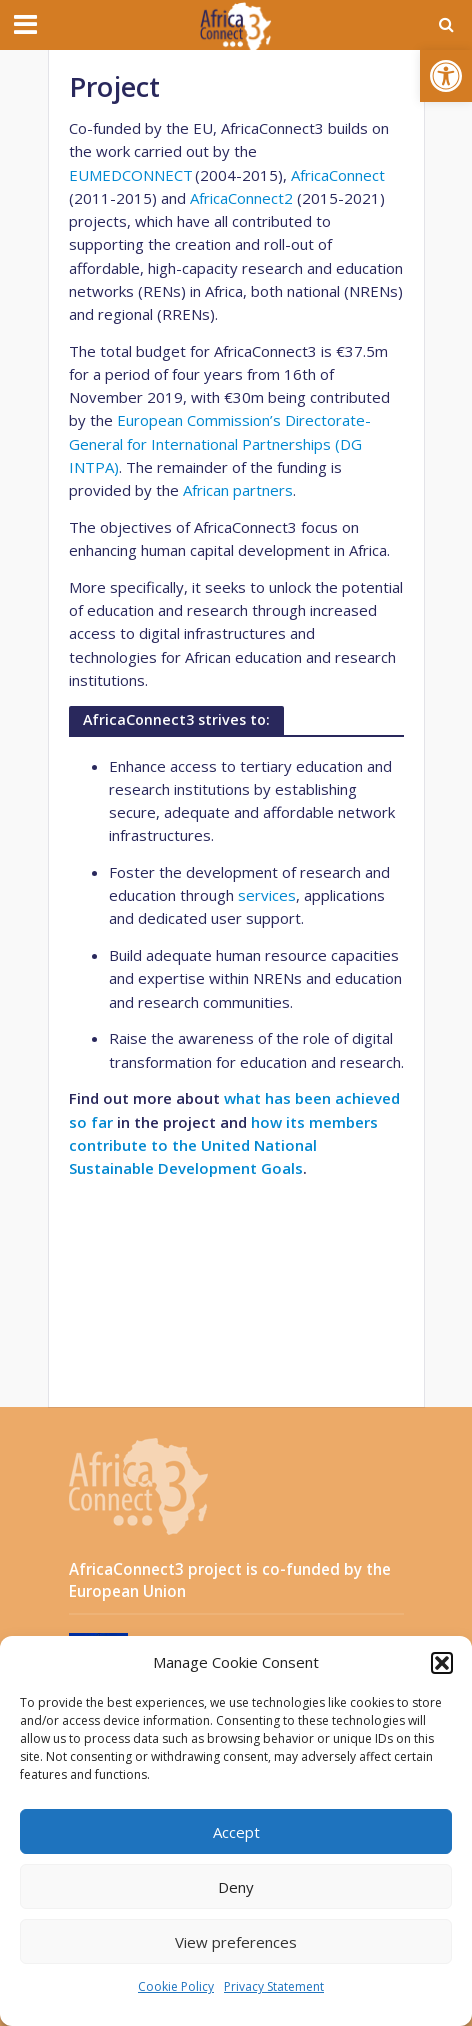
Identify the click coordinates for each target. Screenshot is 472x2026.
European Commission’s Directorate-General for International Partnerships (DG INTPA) (220, 443)
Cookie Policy (176, 1986)
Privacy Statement (274, 1986)
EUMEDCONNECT (131, 175)
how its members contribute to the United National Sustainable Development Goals (223, 1145)
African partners (238, 490)
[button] (446, 76)
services (267, 895)
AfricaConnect (338, 175)
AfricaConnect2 (241, 198)
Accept (236, 1832)
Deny (236, 1887)
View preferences (236, 1942)
